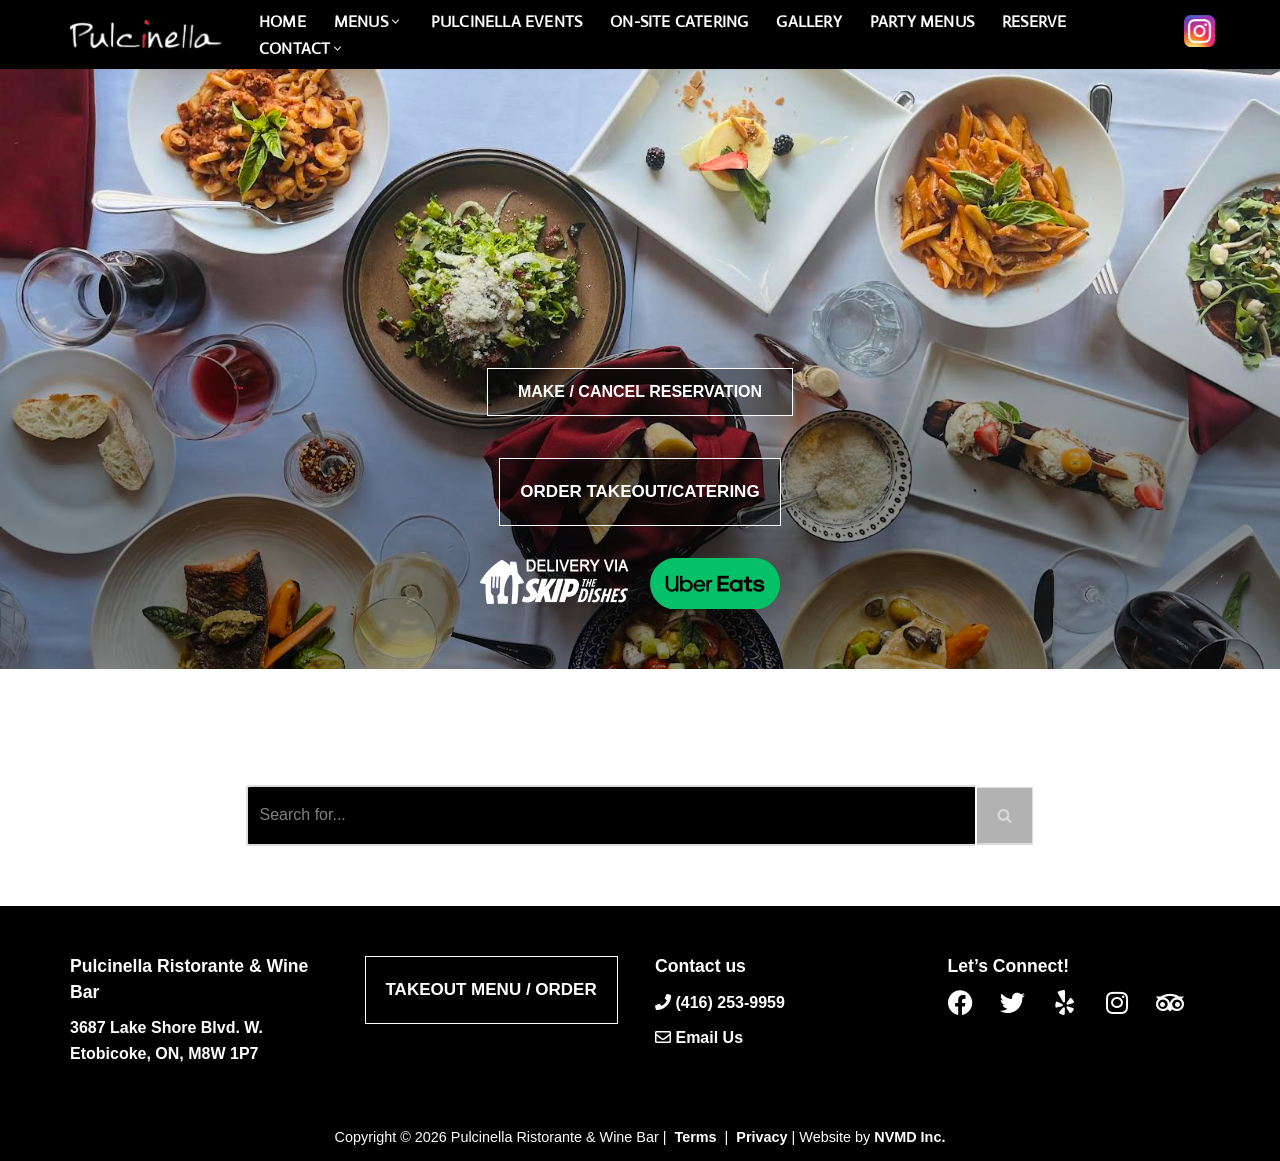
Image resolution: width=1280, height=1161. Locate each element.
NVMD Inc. (909, 1137)
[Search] (610, 815)
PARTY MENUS (922, 21)
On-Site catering (679, 21)
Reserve (1034, 21)
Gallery (808, 21)
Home (282, 21)
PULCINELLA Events (506, 21)
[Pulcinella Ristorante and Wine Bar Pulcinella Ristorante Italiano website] (145, 34)
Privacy (761, 1137)
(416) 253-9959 (729, 1001)
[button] (395, 21)
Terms (696, 1137)
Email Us (709, 1037)
